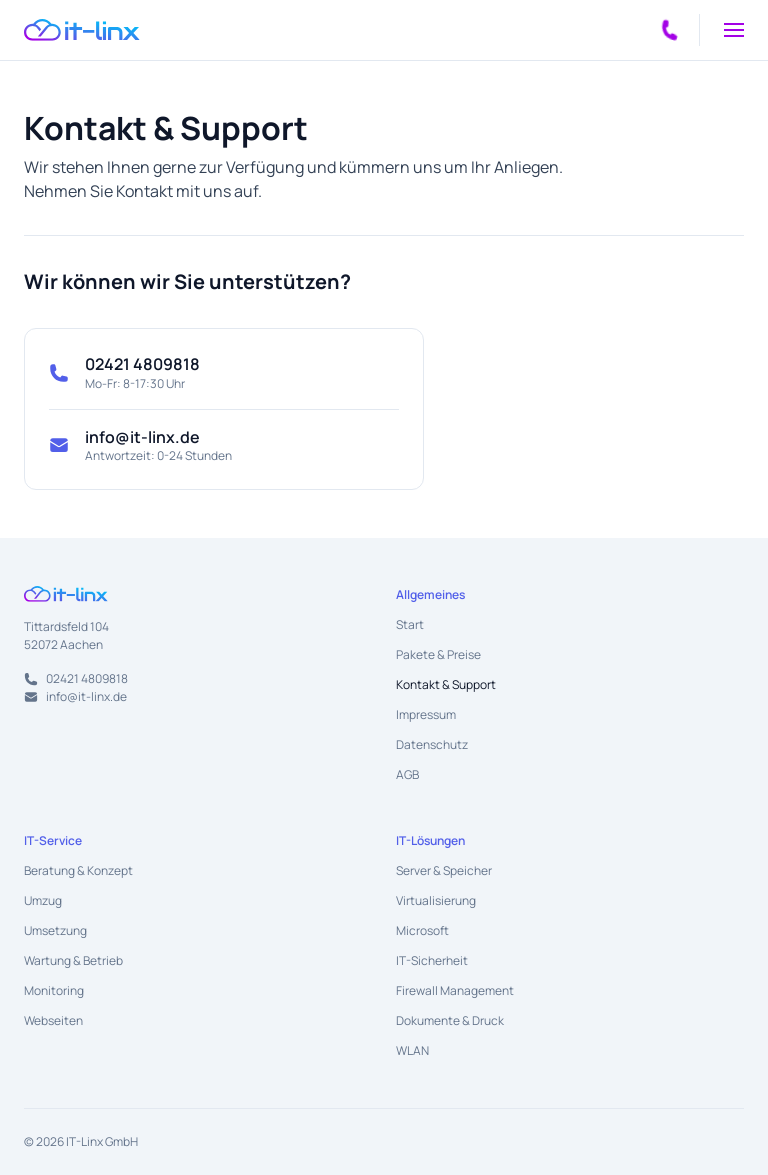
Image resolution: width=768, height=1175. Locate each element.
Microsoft (422, 930)
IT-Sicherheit (432, 960)
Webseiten (53, 1020)
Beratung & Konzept (78, 870)
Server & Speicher (444, 870)
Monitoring (54, 990)
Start (410, 624)
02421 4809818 (142, 364)
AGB (407, 774)
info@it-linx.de (142, 437)
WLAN (412, 1050)
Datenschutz (432, 744)
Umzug (43, 900)
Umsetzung (55, 930)
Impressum (426, 714)
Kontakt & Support (446, 684)
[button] (734, 30)
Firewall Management (455, 990)
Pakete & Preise (438, 654)
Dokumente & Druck (450, 1020)
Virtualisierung (436, 900)
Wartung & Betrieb (73, 960)
